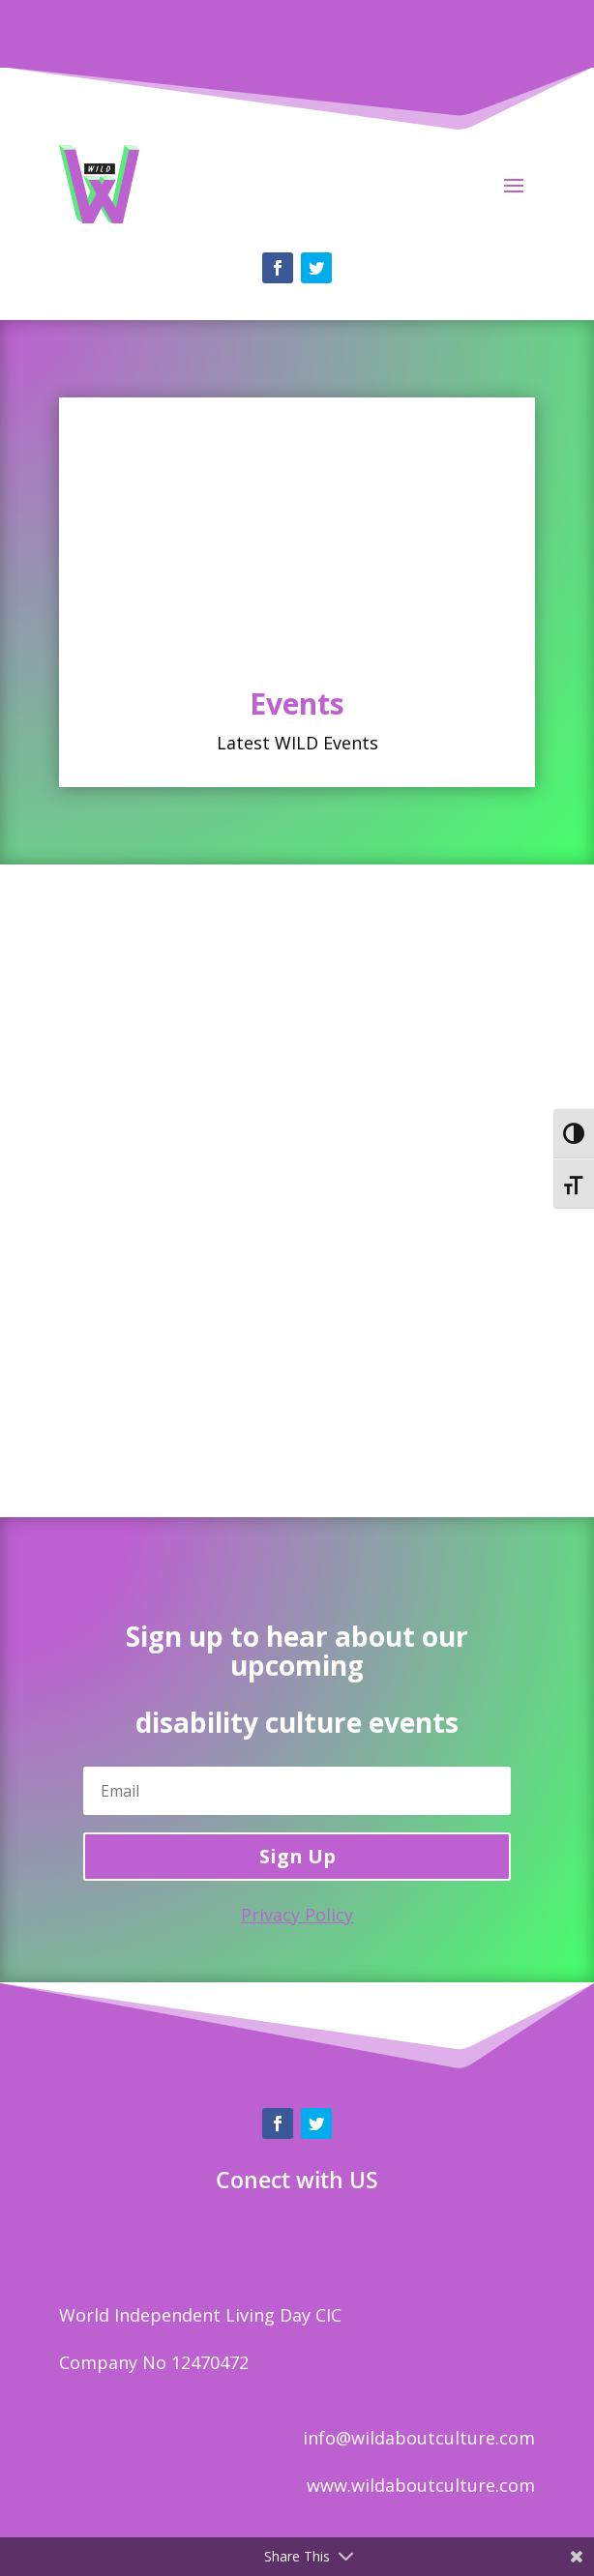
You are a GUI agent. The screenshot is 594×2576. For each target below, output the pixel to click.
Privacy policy (478, 2531)
